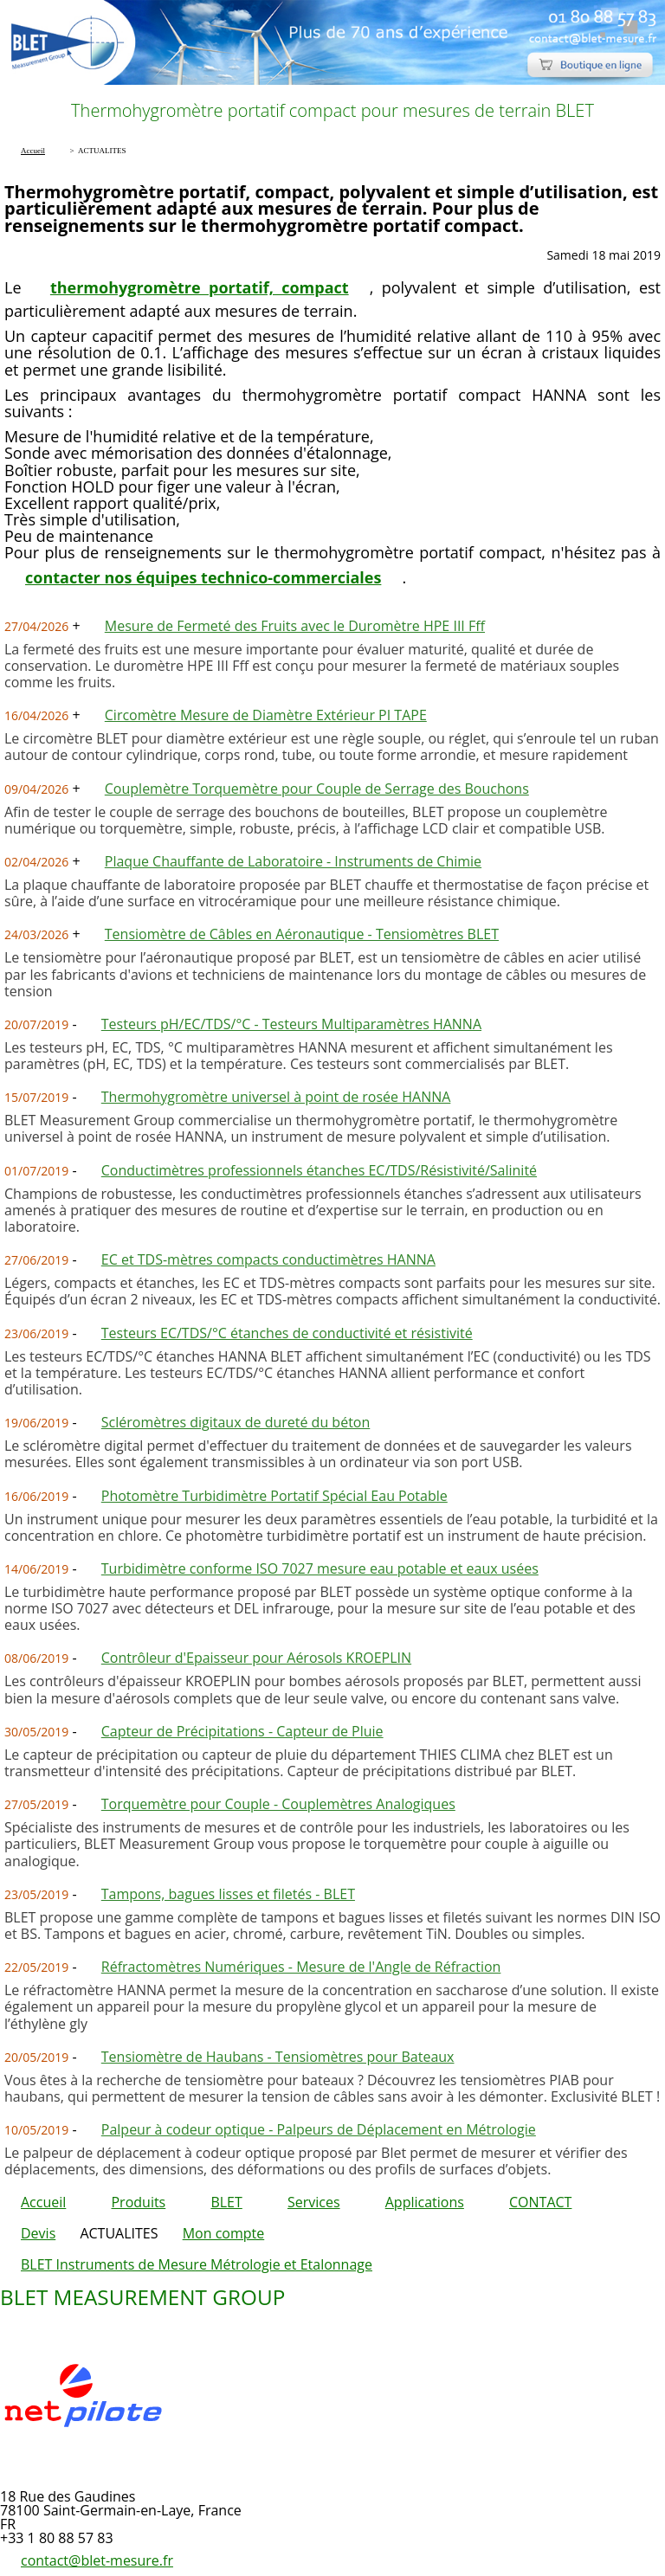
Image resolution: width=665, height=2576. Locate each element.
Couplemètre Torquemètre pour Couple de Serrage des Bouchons (317, 788)
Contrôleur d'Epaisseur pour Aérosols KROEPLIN (256, 1657)
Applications (424, 2202)
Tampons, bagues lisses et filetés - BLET (228, 1893)
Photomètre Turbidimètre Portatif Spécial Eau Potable (274, 1495)
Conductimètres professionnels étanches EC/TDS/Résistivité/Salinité (319, 1170)
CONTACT (540, 2202)
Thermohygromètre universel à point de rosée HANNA (276, 1096)
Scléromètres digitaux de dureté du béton (236, 1422)
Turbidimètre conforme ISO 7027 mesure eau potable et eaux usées (320, 1568)
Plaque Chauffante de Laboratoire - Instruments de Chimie (293, 861)
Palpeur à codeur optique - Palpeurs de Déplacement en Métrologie (318, 2129)
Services (313, 2202)
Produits (138, 2202)
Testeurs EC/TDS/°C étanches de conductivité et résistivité (287, 1333)
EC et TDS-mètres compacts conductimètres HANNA (268, 1259)
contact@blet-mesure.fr (97, 2560)
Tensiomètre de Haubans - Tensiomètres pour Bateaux (278, 2056)
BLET (226, 2202)
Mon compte (224, 2233)
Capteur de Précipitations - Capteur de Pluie (242, 1731)
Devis (38, 2233)
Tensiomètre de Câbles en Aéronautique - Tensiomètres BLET (302, 933)
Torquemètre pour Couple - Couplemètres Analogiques (278, 1803)
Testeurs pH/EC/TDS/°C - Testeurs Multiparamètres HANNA (291, 1024)
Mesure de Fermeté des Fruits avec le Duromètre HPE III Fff (295, 625)
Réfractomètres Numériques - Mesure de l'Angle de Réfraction (301, 1966)
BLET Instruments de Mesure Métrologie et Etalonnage (196, 2264)
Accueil (43, 2202)
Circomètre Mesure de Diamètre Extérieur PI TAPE (266, 714)
